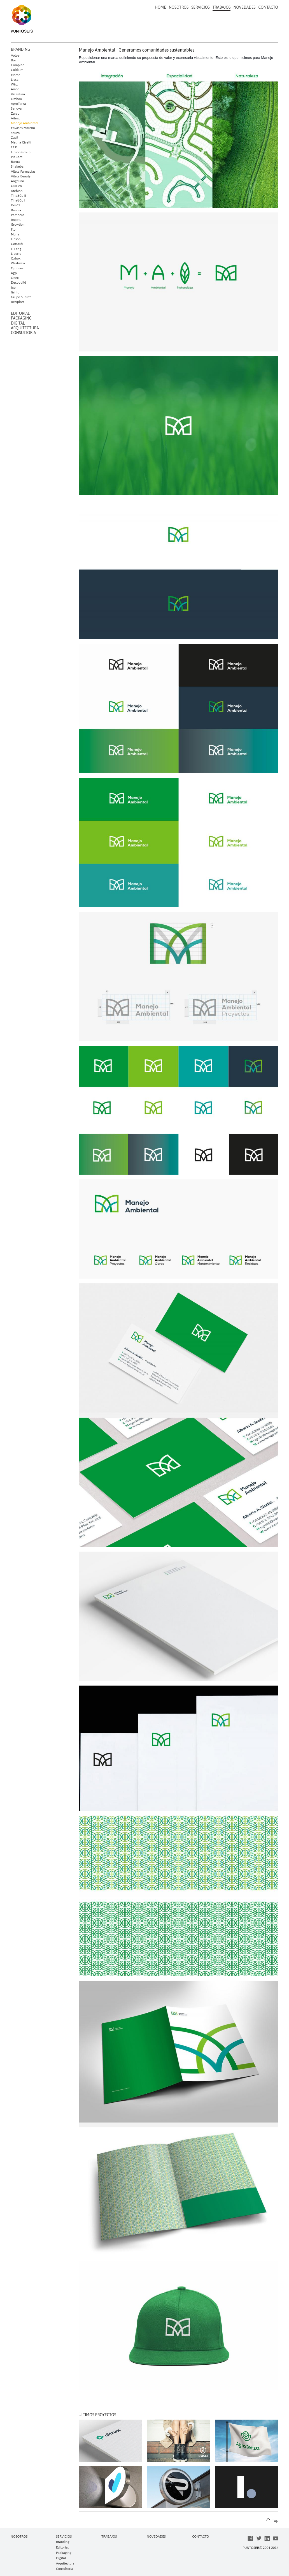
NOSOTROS (179, 7)
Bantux (16, 210)
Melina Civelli (21, 142)
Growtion (18, 224)
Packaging (63, 2553)
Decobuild (18, 282)
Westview (18, 263)
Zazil (14, 137)
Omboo (16, 99)
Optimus (17, 268)
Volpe (15, 55)
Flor (14, 229)
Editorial (62, 2547)
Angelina (17, 181)
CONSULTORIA (23, 332)
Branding (62, 2542)
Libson (15, 239)
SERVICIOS (200, 7)
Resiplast (17, 302)
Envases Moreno (23, 127)
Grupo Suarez (21, 297)
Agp (14, 273)
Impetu (16, 219)
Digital (61, 2558)
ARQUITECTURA (25, 328)
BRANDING (20, 49)
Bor (13, 60)
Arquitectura (65, 2563)
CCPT (15, 147)
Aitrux (15, 118)
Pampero (17, 215)
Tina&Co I (18, 200)
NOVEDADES (244, 7)
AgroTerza (18, 103)
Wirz (14, 84)
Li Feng (16, 249)
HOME (160, 7)
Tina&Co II (18, 195)
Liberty (16, 253)
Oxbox (15, 258)
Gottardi (17, 244)
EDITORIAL (20, 313)
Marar (15, 75)
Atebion (16, 191)
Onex (15, 277)
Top (271, 2520)
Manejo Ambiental (24, 123)
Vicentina (18, 94)
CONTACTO (268, 7)
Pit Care (17, 157)
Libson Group (21, 152)
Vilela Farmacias (23, 171)
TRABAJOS (222, 7)
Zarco (15, 113)
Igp (13, 287)
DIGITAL (18, 323)
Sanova (16, 108)
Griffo (15, 292)
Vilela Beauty (21, 176)
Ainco (15, 89)
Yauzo (15, 133)
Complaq (17, 65)
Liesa (14, 79)
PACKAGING (21, 318)
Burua (15, 161)
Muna (15, 234)
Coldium (17, 69)
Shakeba (17, 166)
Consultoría (64, 2569)
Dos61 (15, 205)
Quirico (16, 186)
